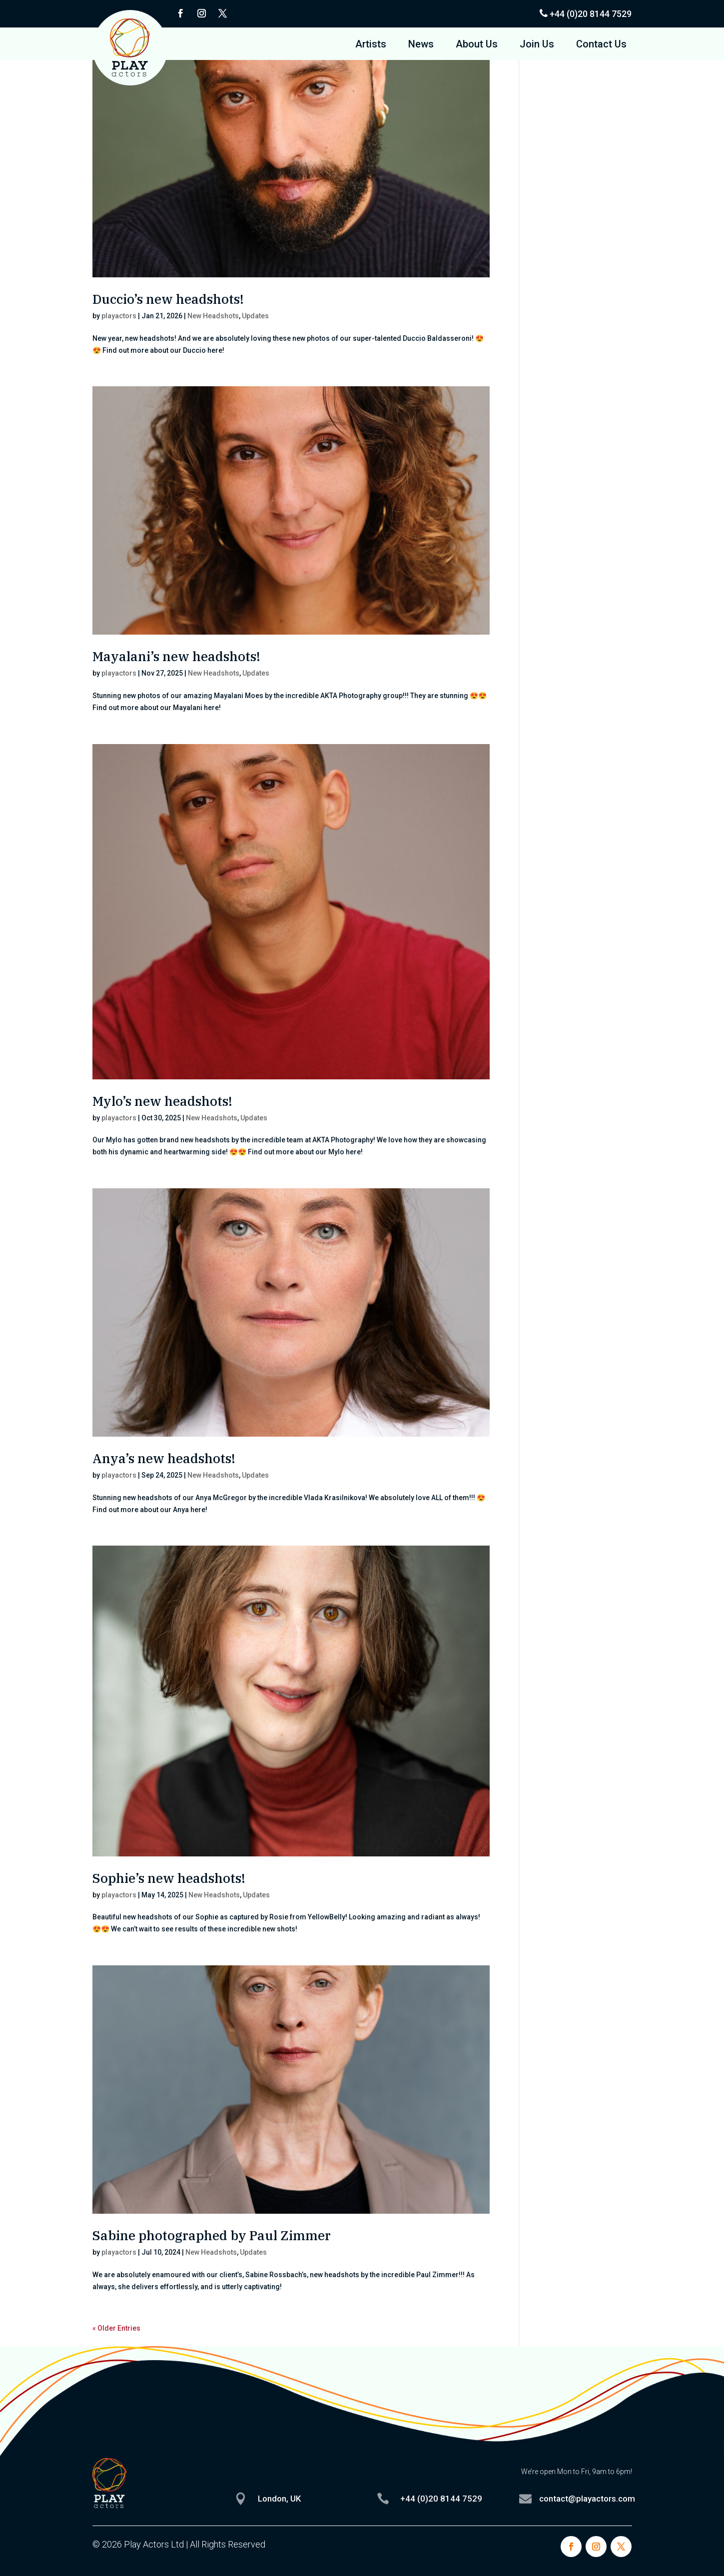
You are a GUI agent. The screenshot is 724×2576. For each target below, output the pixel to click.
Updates (255, 316)
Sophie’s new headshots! (168, 1877)
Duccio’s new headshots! (168, 298)
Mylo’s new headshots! (162, 1100)
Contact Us (601, 45)
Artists (370, 45)
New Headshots (213, 316)
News (421, 45)
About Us (477, 45)
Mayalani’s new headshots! (176, 656)
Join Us (537, 45)
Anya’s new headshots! (163, 1458)
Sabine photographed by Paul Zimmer (211, 2235)
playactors (118, 316)
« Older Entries (116, 2328)
